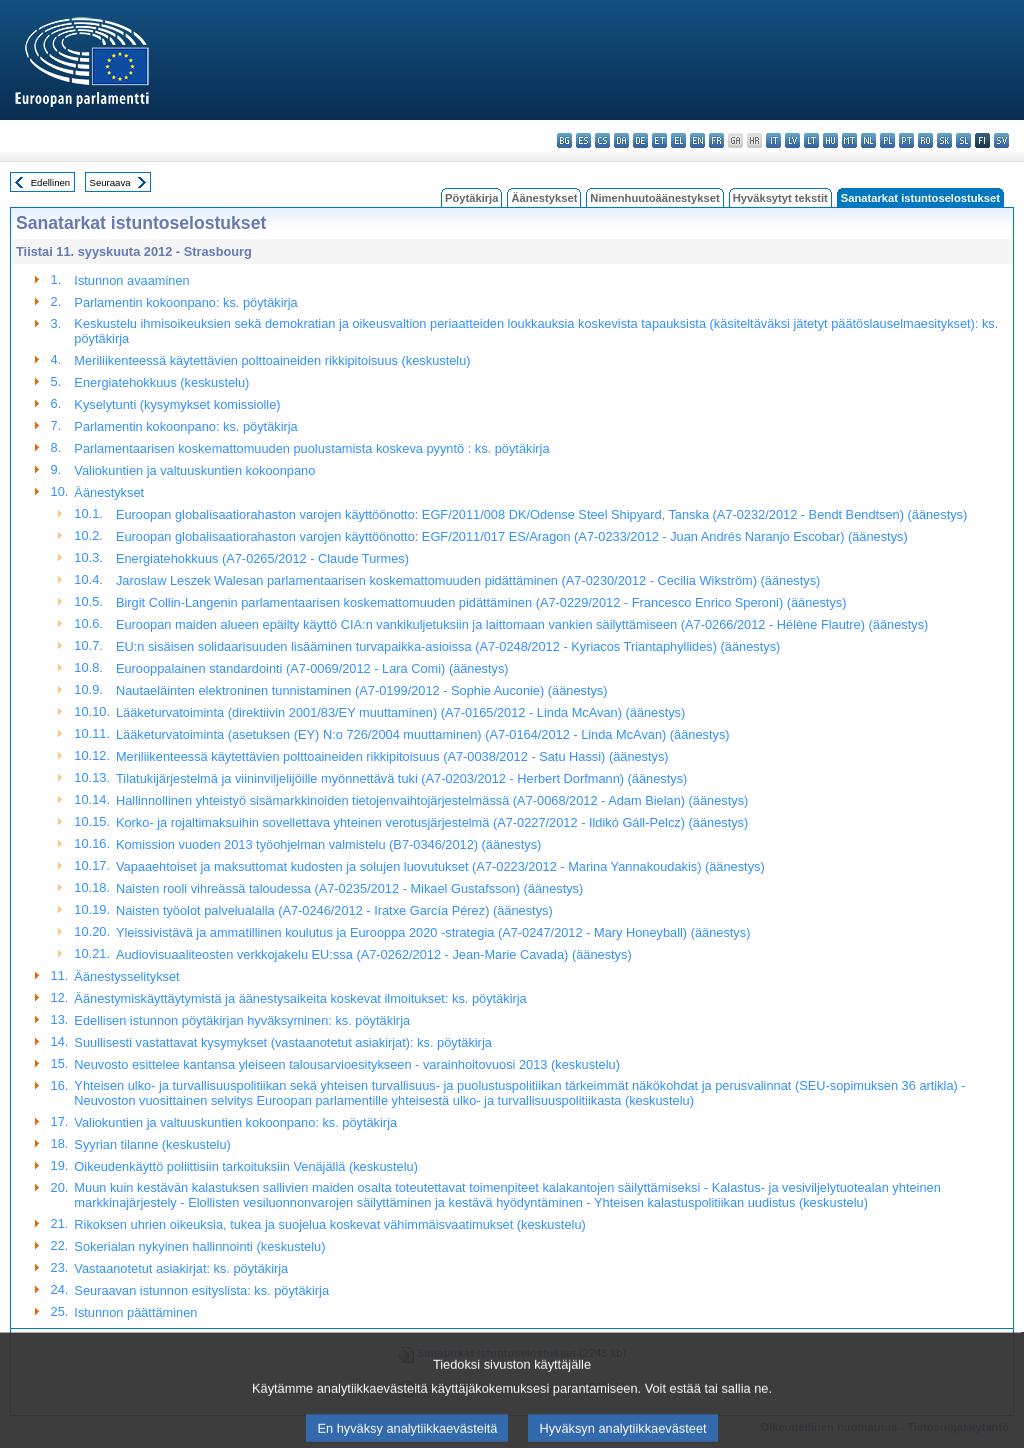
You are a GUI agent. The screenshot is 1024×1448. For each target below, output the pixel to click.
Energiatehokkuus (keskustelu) (161, 382)
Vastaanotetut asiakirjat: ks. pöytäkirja (181, 1268)
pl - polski (887, 140)
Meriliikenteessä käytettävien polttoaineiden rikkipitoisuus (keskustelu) (272, 360)
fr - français (716, 140)
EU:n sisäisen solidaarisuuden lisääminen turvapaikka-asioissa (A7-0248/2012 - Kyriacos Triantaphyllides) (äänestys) (448, 646)
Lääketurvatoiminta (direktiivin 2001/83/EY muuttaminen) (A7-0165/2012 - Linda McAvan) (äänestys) (400, 712)
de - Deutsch (640, 140)
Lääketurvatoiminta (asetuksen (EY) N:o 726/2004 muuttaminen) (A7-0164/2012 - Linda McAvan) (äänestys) (423, 734)
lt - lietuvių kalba (811, 140)
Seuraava (110, 182)
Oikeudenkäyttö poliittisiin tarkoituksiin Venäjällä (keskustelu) (246, 1166)
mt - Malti (849, 140)
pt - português (906, 140)
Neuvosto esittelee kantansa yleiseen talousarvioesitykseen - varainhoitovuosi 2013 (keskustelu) (347, 1064)
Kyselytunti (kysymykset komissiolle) (177, 404)
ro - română (925, 140)
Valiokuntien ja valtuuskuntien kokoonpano (194, 470)
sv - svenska (1001, 140)
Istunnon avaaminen (131, 280)
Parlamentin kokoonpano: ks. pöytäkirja (185, 302)
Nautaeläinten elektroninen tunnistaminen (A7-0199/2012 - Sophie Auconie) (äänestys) (362, 690)
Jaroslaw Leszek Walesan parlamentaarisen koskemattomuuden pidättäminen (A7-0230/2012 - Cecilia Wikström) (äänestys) (468, 580)
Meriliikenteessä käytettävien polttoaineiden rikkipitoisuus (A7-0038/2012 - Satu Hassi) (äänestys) (392, 756)
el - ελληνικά (678, 140)
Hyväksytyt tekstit (780, 198)
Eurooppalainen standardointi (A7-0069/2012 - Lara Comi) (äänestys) (312, 668)
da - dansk (621, 140)
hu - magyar (830, 140)
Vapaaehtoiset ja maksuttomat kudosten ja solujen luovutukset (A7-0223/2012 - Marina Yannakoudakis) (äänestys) (440, 866)
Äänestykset (544, 198)
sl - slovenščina (963, 140)
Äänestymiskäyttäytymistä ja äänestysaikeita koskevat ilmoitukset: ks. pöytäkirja (300, 998)
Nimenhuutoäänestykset (654, 198)
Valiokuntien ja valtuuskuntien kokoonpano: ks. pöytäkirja (235, 1122)
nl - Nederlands (868, 140)
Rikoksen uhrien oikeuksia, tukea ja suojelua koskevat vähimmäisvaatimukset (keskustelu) (329, 1224)
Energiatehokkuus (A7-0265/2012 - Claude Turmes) (262, 558)
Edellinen (50, 182)
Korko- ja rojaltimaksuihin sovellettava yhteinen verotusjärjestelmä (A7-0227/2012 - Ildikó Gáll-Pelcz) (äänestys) (432, 822)
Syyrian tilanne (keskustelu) (152, 1144)
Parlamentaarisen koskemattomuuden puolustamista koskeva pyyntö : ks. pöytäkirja (311, 448)
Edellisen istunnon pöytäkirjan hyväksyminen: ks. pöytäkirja (242, 1020)
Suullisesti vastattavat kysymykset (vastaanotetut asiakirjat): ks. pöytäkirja (282, 1042)
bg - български (564, 140)
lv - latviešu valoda (792, 140)
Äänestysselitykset (126, 976)
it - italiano (773, 140)
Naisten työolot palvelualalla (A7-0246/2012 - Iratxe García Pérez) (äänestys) (334, 910)
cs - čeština (602, 140)
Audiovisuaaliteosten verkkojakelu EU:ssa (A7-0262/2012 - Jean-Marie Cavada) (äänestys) (374, 954)
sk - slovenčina (944, 140)
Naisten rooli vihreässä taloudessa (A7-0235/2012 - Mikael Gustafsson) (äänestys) (349, 888)
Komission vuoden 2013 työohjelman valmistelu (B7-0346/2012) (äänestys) (328, 844)
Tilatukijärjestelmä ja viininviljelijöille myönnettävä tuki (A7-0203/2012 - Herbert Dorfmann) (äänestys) (401, 778)
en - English (697, 140)
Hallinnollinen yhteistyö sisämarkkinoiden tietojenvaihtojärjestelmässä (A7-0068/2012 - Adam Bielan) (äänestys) (432, 800)
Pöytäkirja (471, 198)
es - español (583, 140)
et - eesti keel (659, 140)
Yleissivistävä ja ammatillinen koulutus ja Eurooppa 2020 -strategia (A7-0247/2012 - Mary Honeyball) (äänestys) (433, 932)
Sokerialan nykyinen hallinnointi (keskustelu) (199, 1246)
